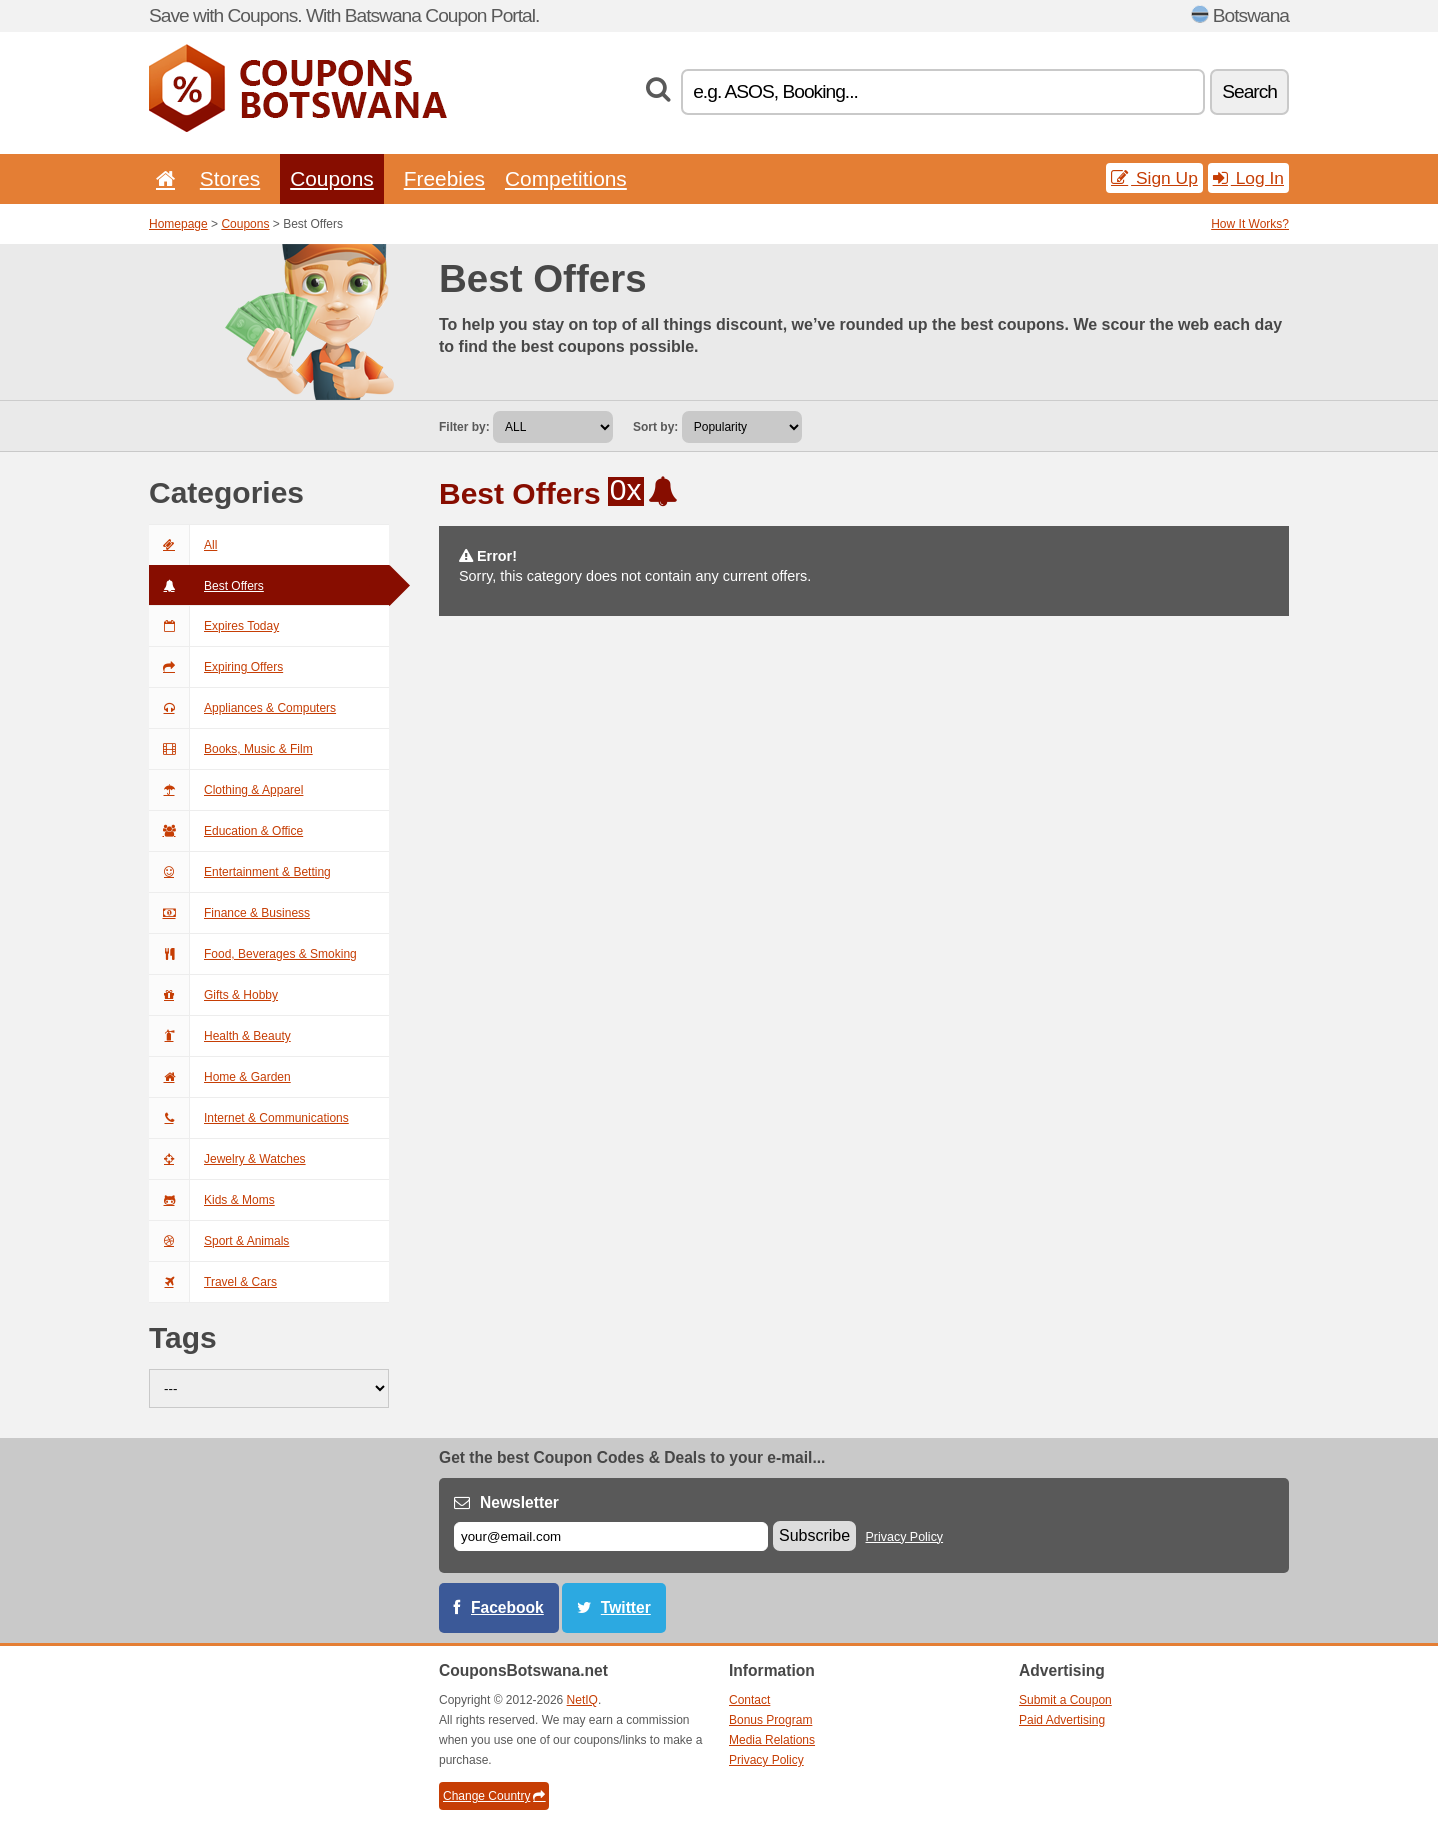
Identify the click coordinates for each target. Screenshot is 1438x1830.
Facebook (507, 1607)
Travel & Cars (213, 1282)
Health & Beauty (220, 1036)
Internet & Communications (249, 1118)
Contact (749, 1700)
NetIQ (582, 1700)
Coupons (332, 178)
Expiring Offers (216, 667)
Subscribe (814, 1535)
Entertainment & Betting (240, 872)
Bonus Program (770, 1720)
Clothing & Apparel (226, 790)
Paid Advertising (1062, 1720)
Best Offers (206, 586)
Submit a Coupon (1065, 1700)
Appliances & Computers (242, 708)
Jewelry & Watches (227, 1159)
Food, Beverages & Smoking (253, 954)
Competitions (566, 178)
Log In (1248, 178)
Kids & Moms (212, 1200)
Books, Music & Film (231, 749)
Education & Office (226, 831)
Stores (230, 178)
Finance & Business (229, 913)
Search (1249, 91)
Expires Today (214, 626)
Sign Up (1154, 178)
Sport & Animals (219, 1241)
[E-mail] (611, 1536)
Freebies (444, 178)
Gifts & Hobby (213, 995)
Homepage (178, 224)
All (183, 545)
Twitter (626, 1607)
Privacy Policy (905, 1537)
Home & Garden (220, 1077)
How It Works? (1250, 224)
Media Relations (772, 1740)
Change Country (494, 1796)
